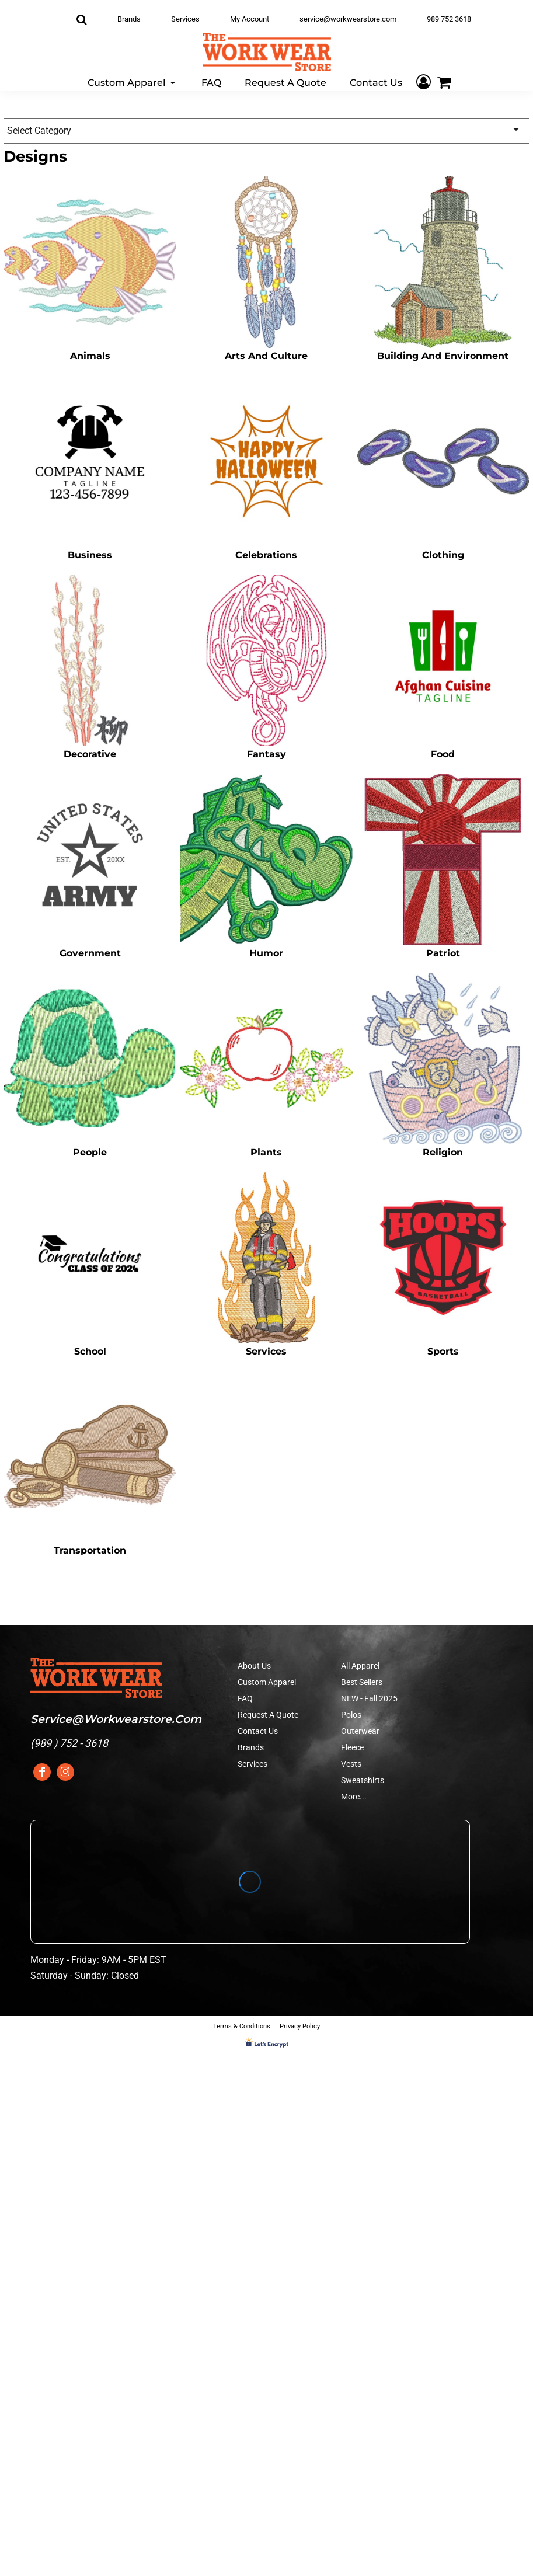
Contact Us (258, 1731)
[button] (133, 82)
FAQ (245, 1698)
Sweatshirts (362, 1780)
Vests (351, 1764)
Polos (351, 1714)
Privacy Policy (300, 2026)
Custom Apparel (267, 1682)
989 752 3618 (449, 19)
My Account (249, 19)
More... (354, 1796)
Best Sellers (361, 1682)
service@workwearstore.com (347, 19)
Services (185, 19)
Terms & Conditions (241, 2026)
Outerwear (360, 1731)
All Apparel (360, 1665)
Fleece (352, 1747)
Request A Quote (268, 1714)
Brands (129, 19)
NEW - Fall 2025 (369, 1698)
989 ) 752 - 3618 (71, 1743)
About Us (254, 1665)
